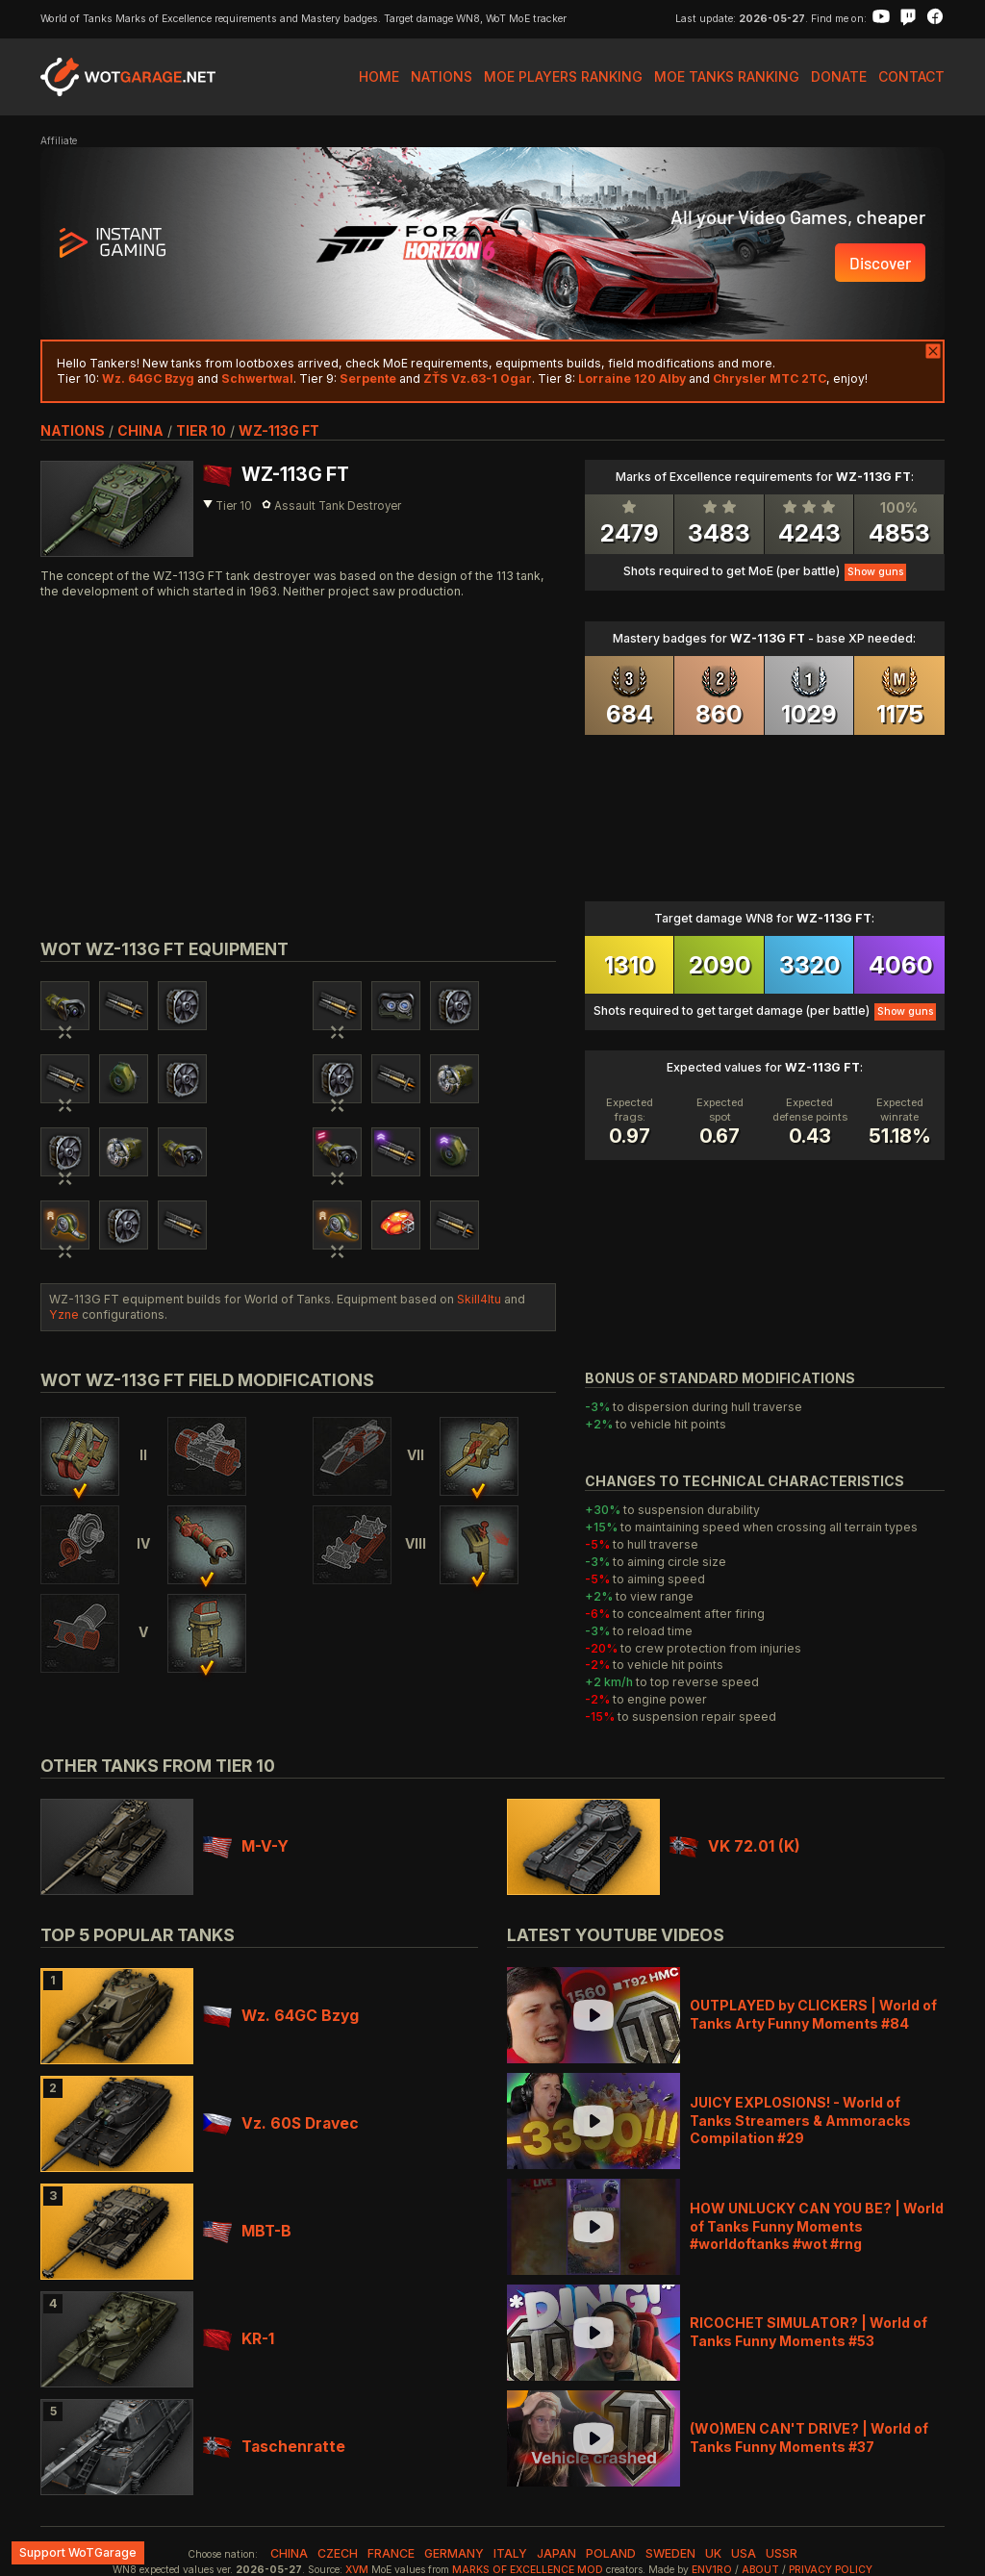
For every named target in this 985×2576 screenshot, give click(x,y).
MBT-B (247, 2231)
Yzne (64, 1314)
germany (454, 2553)
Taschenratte (274, 2446)
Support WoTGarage (78, 2552)
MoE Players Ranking (563, 76)
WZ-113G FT (279, 430)
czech (337, 2553)
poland (611, 2553)
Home (379, 76)
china (140, 430)
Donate (839, 76)
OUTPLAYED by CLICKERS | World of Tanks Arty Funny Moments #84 (813, 2014)
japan (556, 2553)
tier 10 (201, 430)
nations (72, 430)
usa (743, 2553)
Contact (911, 76)
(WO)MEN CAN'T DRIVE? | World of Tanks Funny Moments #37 (809, 2437)
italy (510, 2553)
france (391, 2553)
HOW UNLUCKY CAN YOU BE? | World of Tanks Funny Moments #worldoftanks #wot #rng (817, 2225)
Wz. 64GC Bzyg (281, 2016)
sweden (670, 2553)
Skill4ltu (479, 1299)
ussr (781, 2553)
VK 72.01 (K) (734, 1846)
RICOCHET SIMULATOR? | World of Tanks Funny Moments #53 (808, 2331)
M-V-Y (246, 1846)
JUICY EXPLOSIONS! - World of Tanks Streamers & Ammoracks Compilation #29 (800, 2119)
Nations (441, 76)
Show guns (875, 572)
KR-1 (238, 2339)
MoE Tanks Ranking (726, 76)
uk (713, 2553)
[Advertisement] (298, 746)
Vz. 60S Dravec (281, 2123)
